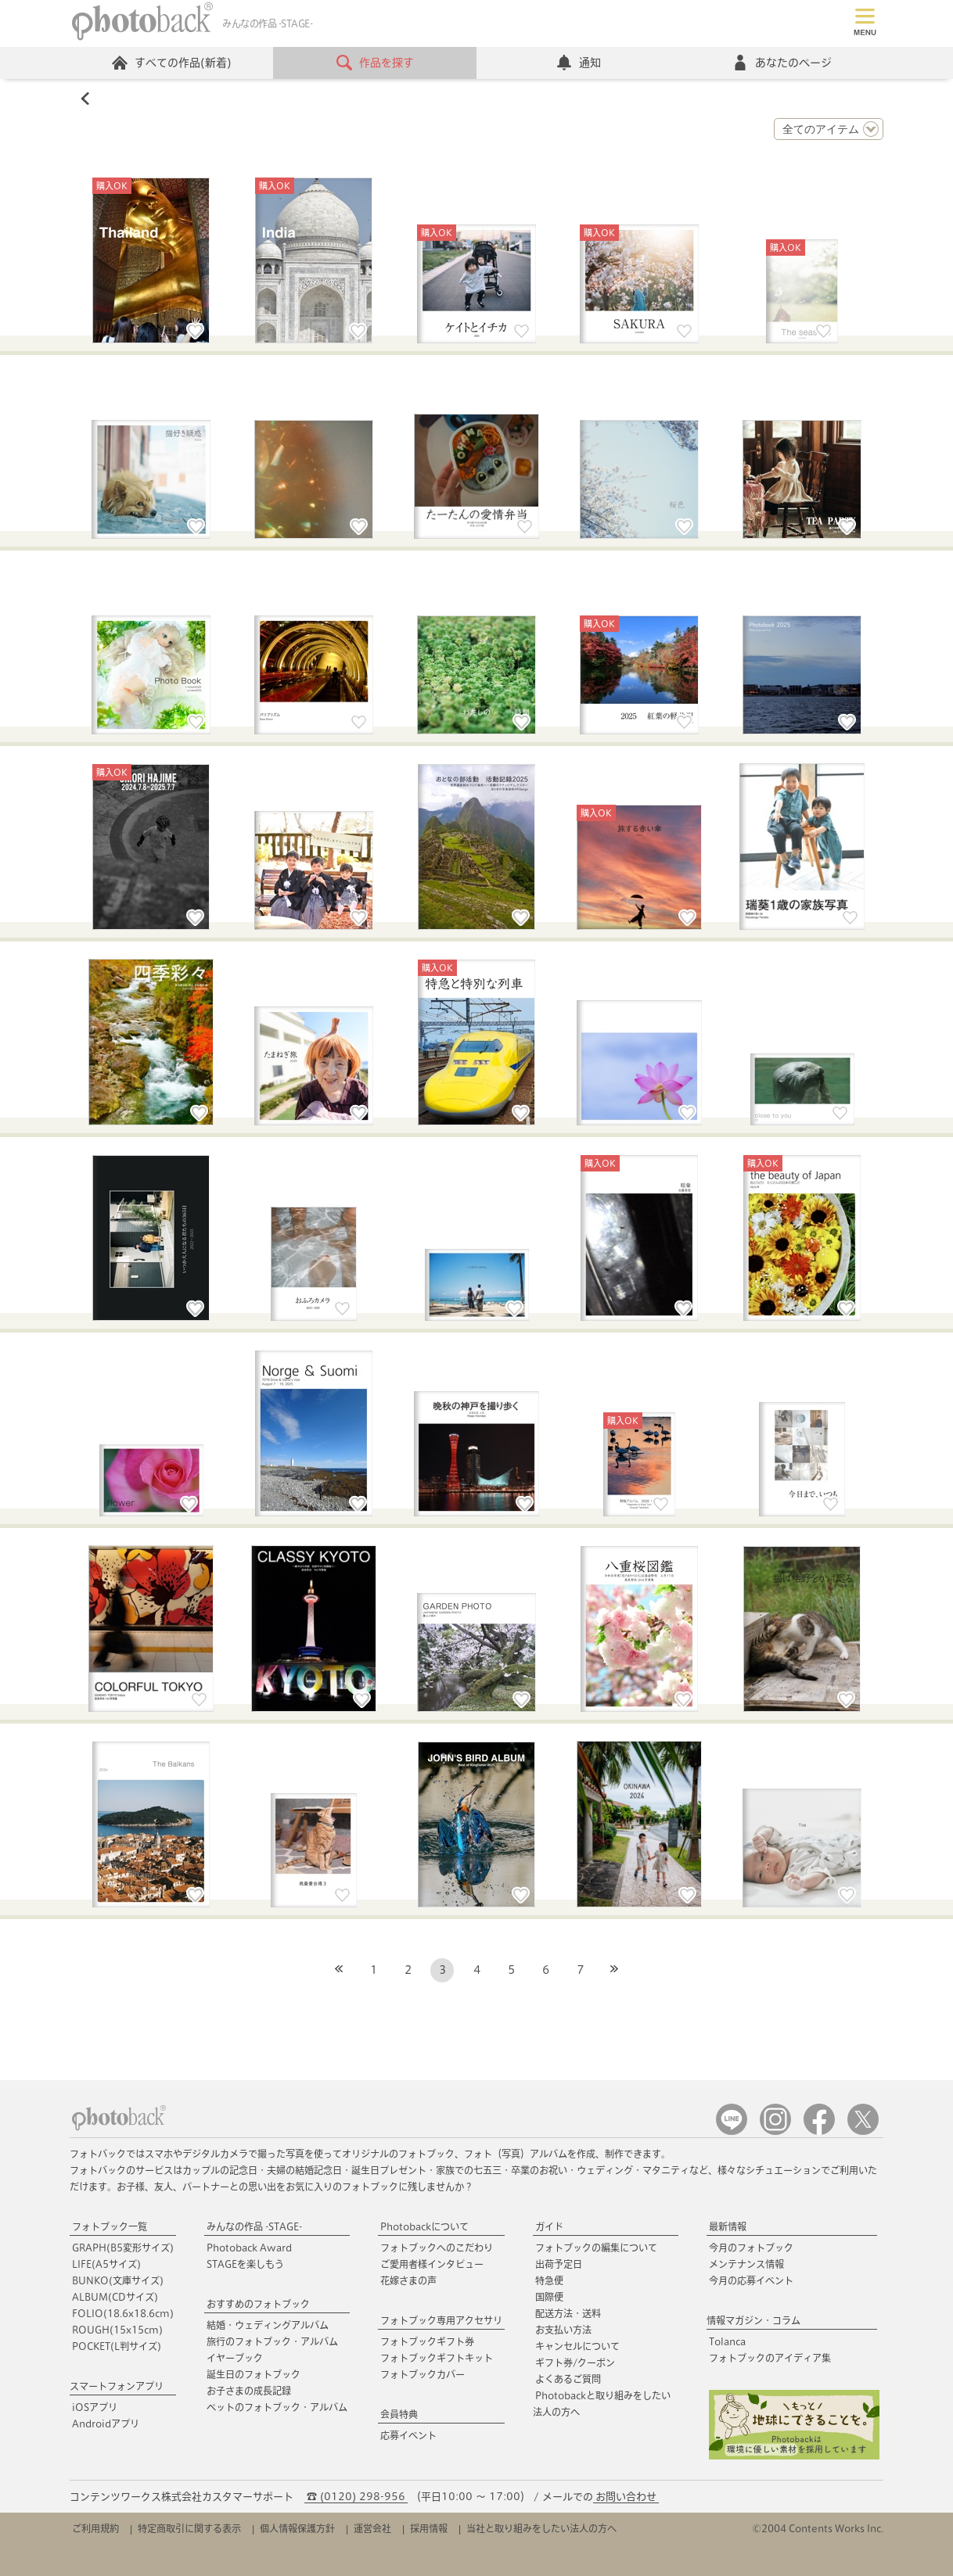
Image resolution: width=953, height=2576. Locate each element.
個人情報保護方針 (297, 2528)
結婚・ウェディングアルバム (268, 2325)
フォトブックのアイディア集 (770, 2358)
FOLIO (123, 2313)
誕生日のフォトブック (253, 2374)
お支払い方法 (563, 2329)
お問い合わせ (625, 2497)
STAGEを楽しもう (245, 2264)
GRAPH (123, 2247)
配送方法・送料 (568, 2313)
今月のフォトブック (751, 2247)
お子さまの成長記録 (249, 2390)
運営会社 (372, 2528)
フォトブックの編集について (596, 2247)
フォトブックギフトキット (436, 2358)
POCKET (116, 2346)
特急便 (549, 2280)
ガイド (549, 2226)
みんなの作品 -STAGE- (254, 2226)
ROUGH (117, 2329)
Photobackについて (424, 2226)
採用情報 (429, 2528)
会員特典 (399, 2414)
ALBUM (115, 2297)
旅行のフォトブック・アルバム (272, 2341)
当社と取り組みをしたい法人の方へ (541, 2528)
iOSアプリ (94, 2407)
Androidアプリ (105, 2423)
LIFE (106, 2264)
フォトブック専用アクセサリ (441, 2320)
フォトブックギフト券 (427, 2341)
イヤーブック (235, 2358)
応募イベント (408, 2435)
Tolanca (727, 2341)
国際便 (549, 2297)
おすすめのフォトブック (258, 2304)
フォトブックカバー (422, 2374)
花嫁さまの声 (408, 2280)
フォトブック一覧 (109, 2226)
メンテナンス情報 (746, 2264)
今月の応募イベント (751, 2280)
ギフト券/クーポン (575, 2362)
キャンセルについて (577, 2346)
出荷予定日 (558, 2264)
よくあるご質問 (568, 2379)
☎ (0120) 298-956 (356, 2497)
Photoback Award (249, 2247)
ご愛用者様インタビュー (432, 2264)
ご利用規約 (95, 2528)
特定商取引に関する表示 (189, 2528)
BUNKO (118, 2280)
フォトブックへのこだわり (436, 2247)
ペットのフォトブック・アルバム (277, 2407)
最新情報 (727, 2226)
